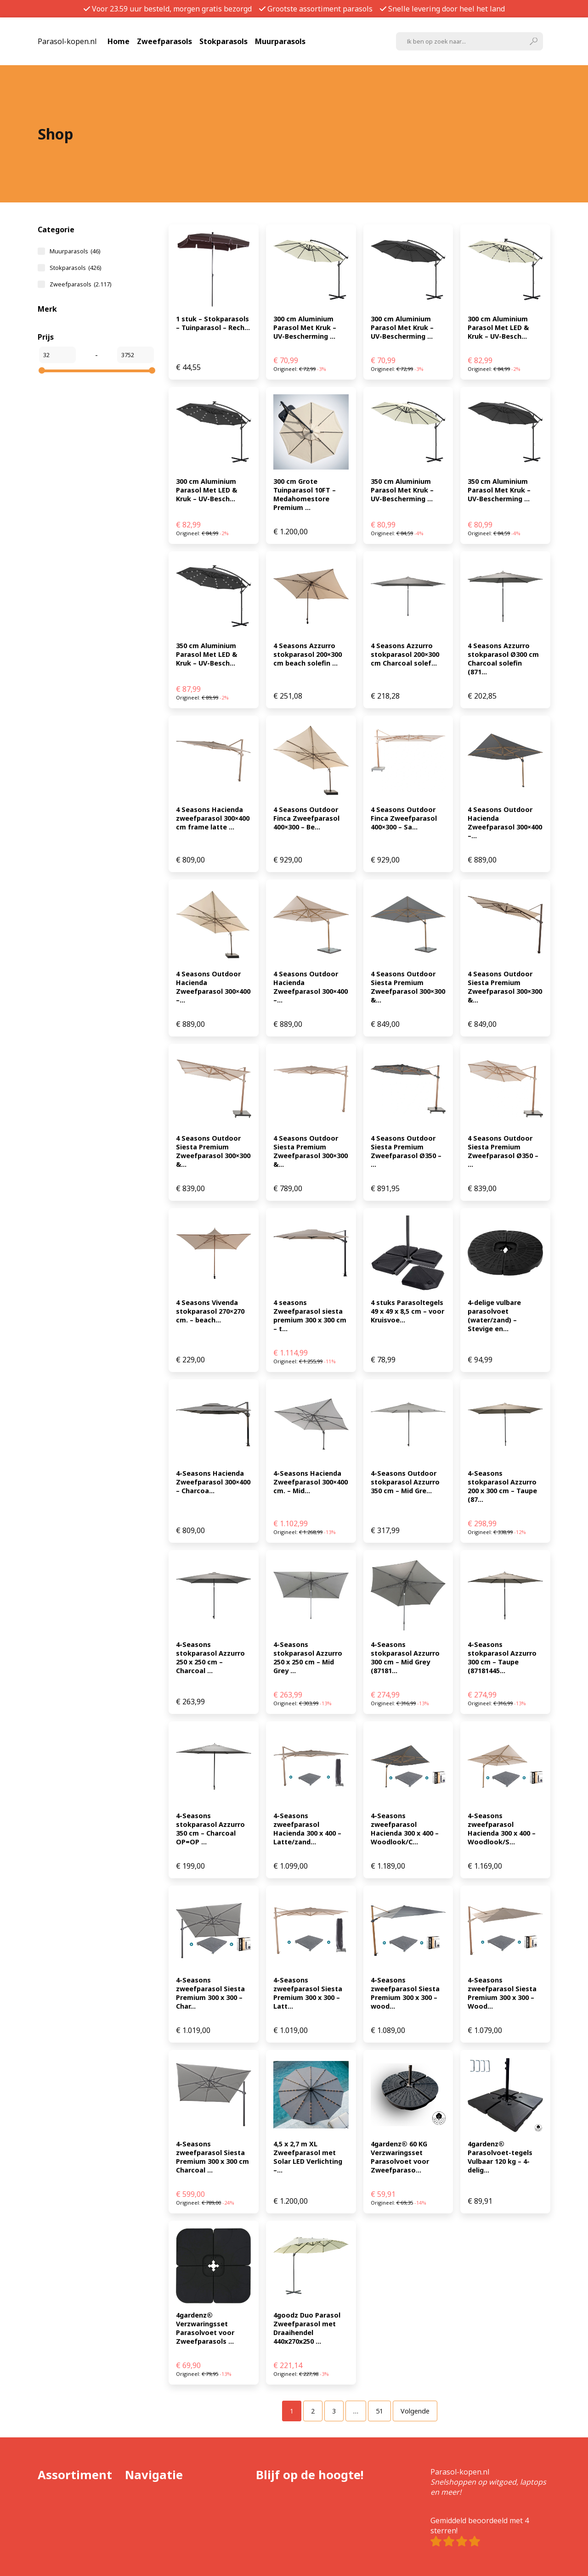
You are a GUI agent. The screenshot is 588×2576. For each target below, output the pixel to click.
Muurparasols (280, 41)
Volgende (415, 2411)
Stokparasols (223, 41)
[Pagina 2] (312, 2411)
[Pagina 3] (334, 2411)
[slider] (42, 370)
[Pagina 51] (379, 2411)
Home (118, 41)
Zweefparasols (164, 41)
